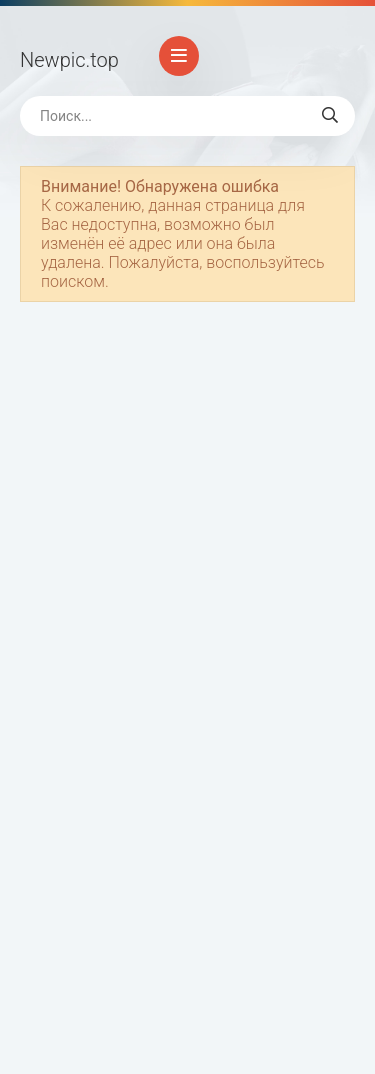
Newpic (69, 60)
